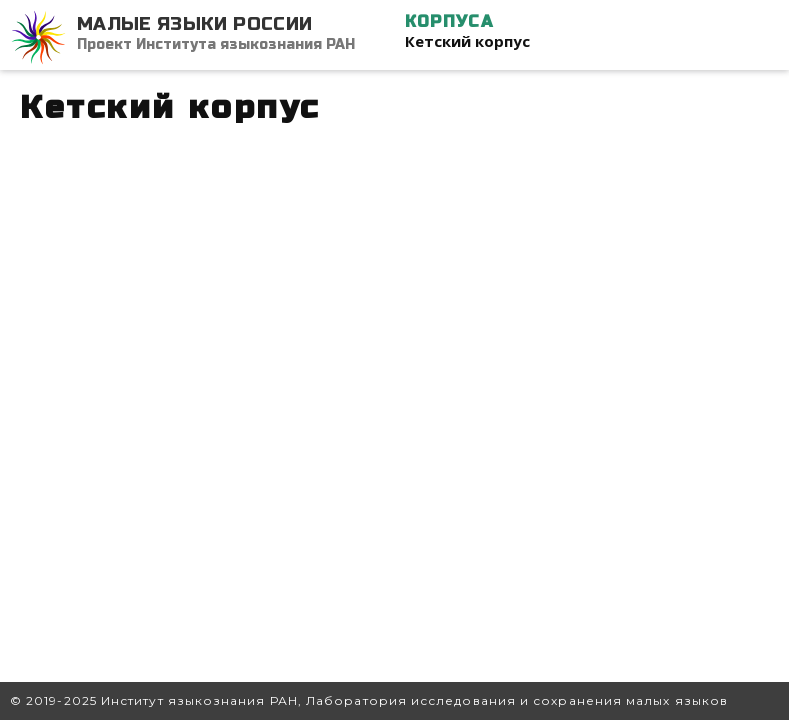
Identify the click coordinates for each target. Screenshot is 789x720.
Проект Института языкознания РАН (216, 45)
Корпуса (449, 21)
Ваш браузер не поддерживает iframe (394, 395)
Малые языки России (194, 24)
